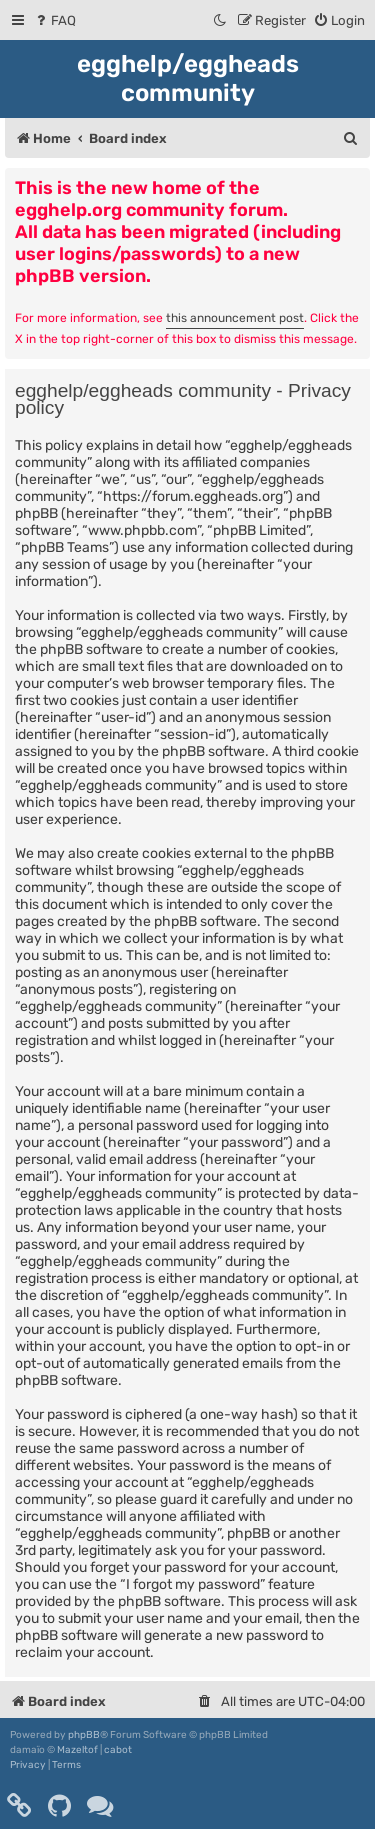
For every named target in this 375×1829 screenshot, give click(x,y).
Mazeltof (77, 1750)
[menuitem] (54, 20)
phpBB (84, 1735)
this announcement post (235, 318)
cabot (118, 1750)
